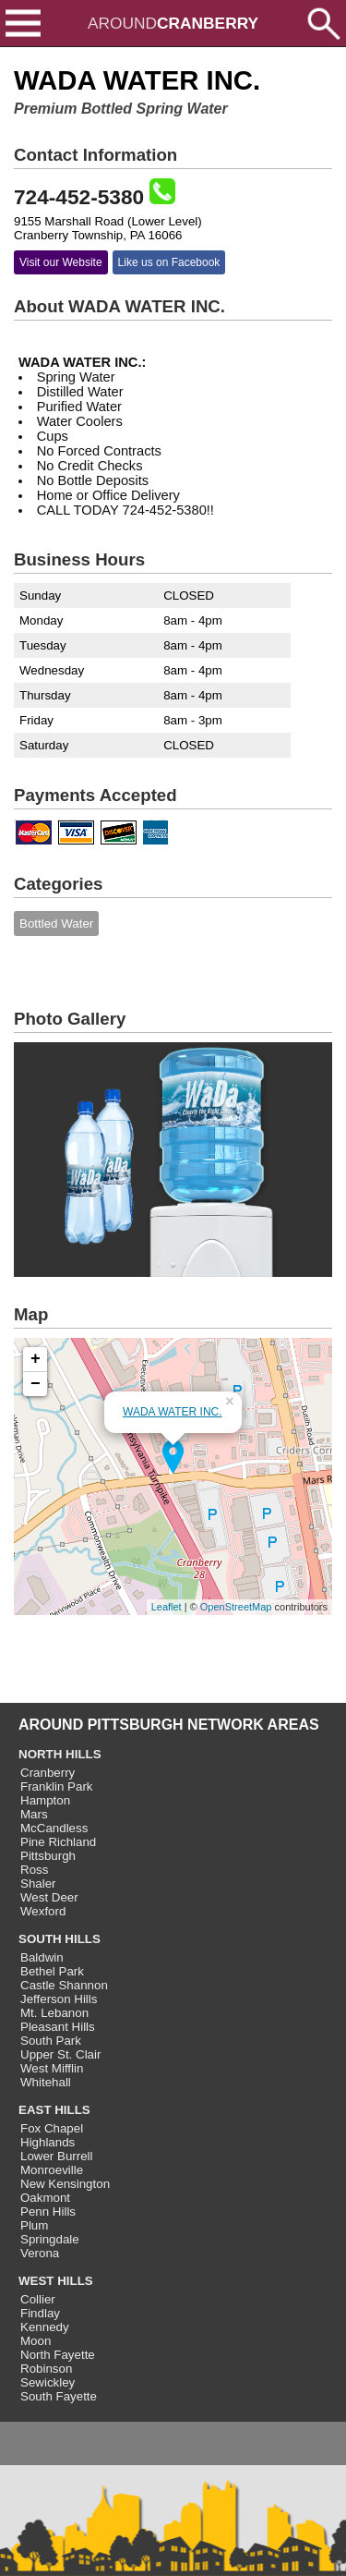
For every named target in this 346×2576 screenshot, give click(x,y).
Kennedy (44, 2327)
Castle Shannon (64, 1985)
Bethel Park (52, 1971)
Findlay (40, 2313)
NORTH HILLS (59, 1754)
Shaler (38, 1883)
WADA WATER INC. (172, 1411)
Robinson (46, 2369)
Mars (34, 1814)
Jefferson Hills (58, 1999)
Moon (35, 2341)
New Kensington (65, 2184)
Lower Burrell (56, 2156)
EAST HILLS (54, 2110)
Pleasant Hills (57, 2027)
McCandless (54, 1828)
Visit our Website (60, 262)
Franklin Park (56, 1786)
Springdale (49, 2239)
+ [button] (35, 1359)
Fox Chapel (51, 2128)
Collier (37, 2299)
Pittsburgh (48, 1856)
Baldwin (42, 1957)
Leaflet (166, 1606)
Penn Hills (48, 2211)
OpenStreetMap (236, 1606)
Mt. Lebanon (54, 2013)
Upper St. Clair (60, 2054)
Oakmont (45, 2198)
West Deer (49, 1897)
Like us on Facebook (169, 262)
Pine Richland (58, 1842)
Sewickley (47, 2382)
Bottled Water (56, 923)
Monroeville (51, 2170)
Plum (34, 2225)
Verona (39, 2253)
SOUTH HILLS (59, 1939)
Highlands (47, 2142)
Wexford (43, 1911)
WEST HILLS (55, 2281)
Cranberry (47, 1773)
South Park (50, 2040)
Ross (34, 1870)
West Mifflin (51, 2068)
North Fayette (57, 2355)
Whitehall (45, 2082)
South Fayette (58, 2396)
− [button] (35, 1384)
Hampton (45, 1800)
